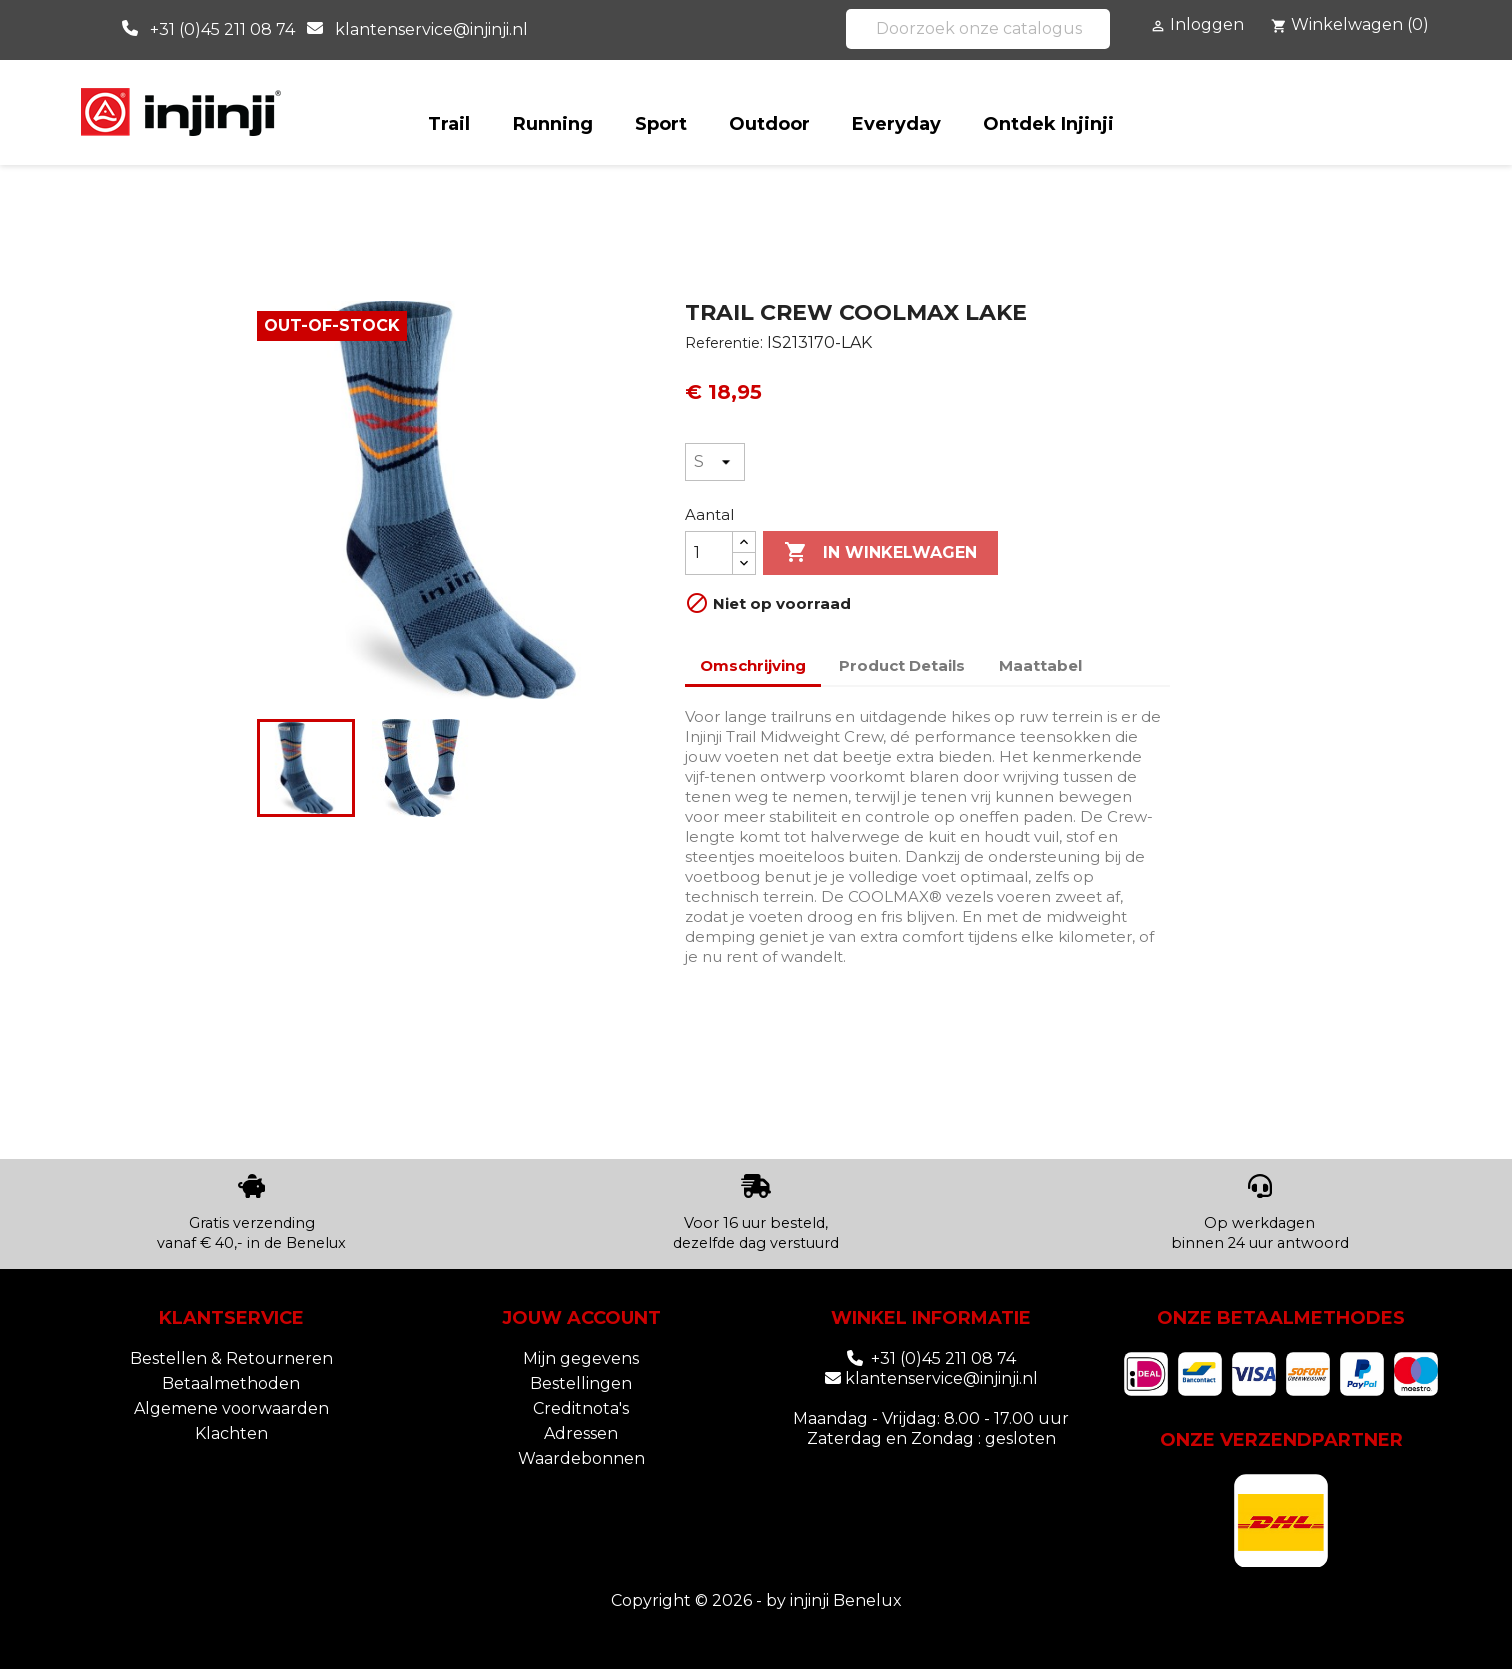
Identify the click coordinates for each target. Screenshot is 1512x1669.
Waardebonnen (581, 1458)
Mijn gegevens (581, 1358)
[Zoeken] (978, 29)
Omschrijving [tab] (753, 665)
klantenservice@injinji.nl (431, 29)
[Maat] (715, 462)
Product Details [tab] (902, 665)
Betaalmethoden (231, 1383)
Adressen (581, 1433)
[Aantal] (709, 553)
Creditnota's (581, 1408)
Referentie (722, 343)
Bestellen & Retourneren (231, 1358)
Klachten (231, 1433)
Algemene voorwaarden (231, 1408)
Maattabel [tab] (1040, 665)
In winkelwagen (880, 553)
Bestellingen (581, 1383)
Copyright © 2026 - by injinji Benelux (756, 1600)
